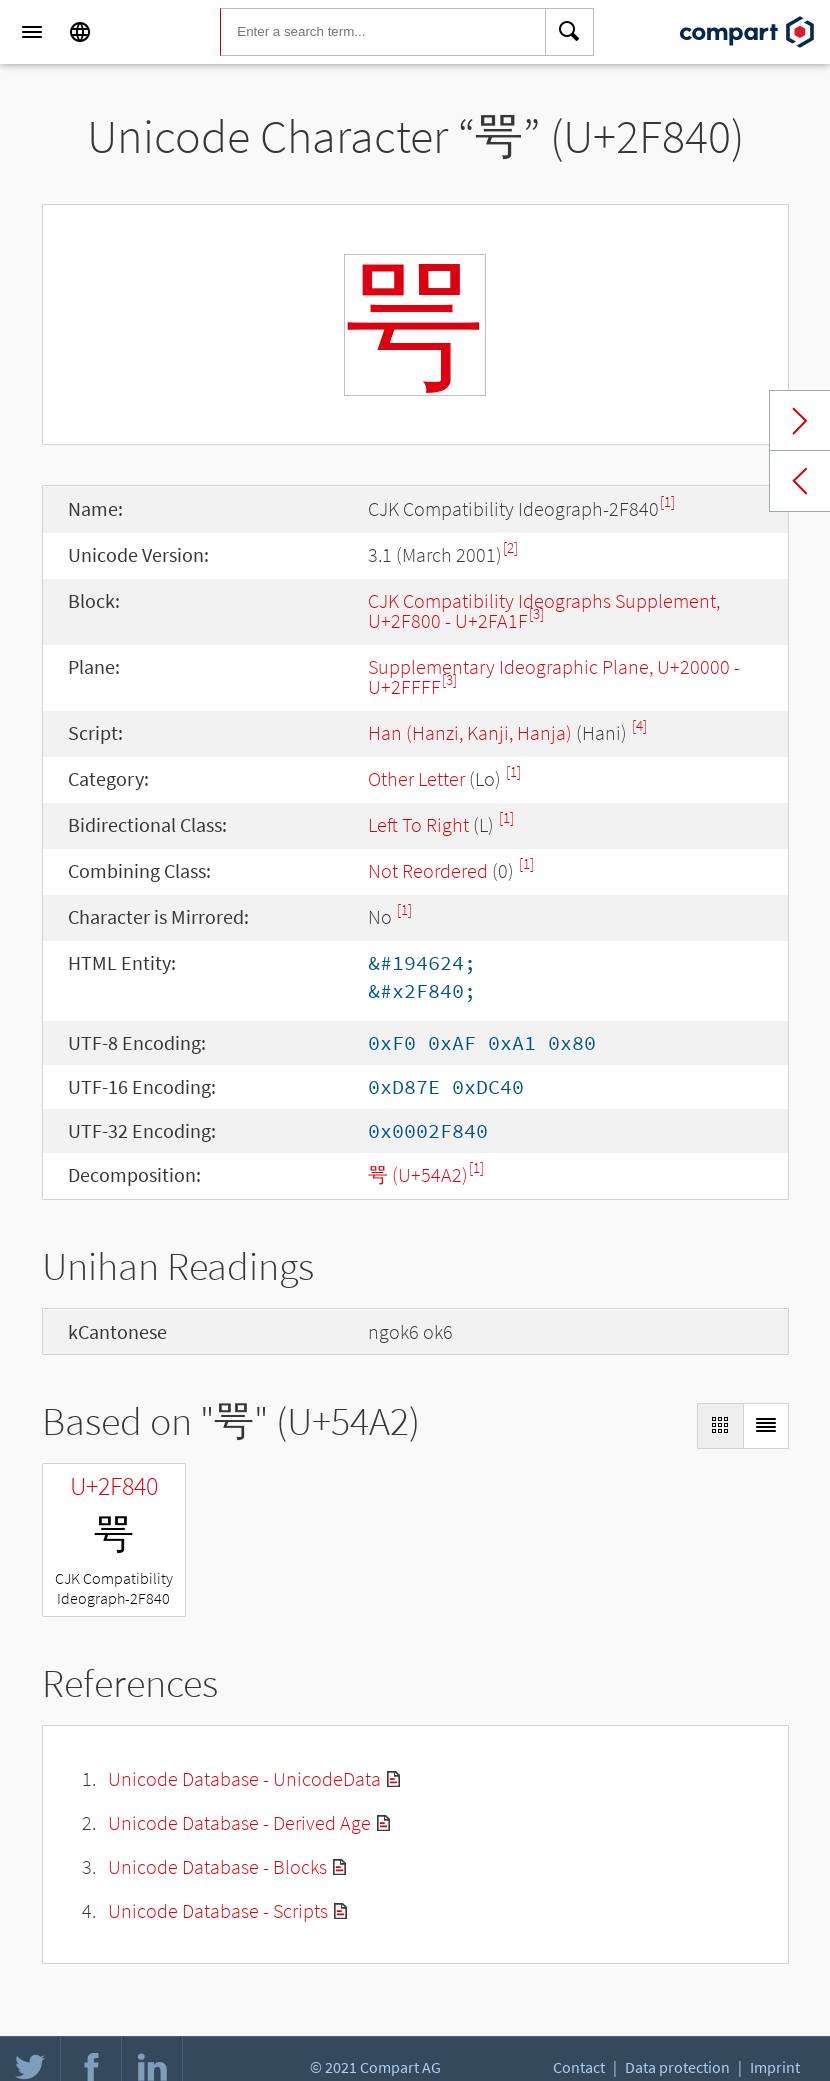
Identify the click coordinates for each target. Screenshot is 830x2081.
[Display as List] (766, 1426)
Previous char (800, 481)
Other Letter (416, 778)
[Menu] (32, 32)
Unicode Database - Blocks (217, 1866)
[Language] (80, 32)
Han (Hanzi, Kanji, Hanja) (470, 732)
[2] (510, 547)
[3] (536, 613)
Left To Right (418, 824)
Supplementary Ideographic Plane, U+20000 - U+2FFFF (554, 676)
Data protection (677, 2067)
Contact (579, 2067)
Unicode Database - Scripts (218, 1910)
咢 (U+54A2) (418, 1174)
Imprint (775, 2067)
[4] (639, 725)
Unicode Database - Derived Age (239, 1822)
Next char (800, 421)
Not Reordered (428, 870)
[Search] (570, 32)
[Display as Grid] (720, 1426)
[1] (667, 501)
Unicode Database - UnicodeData (244, 1778)
